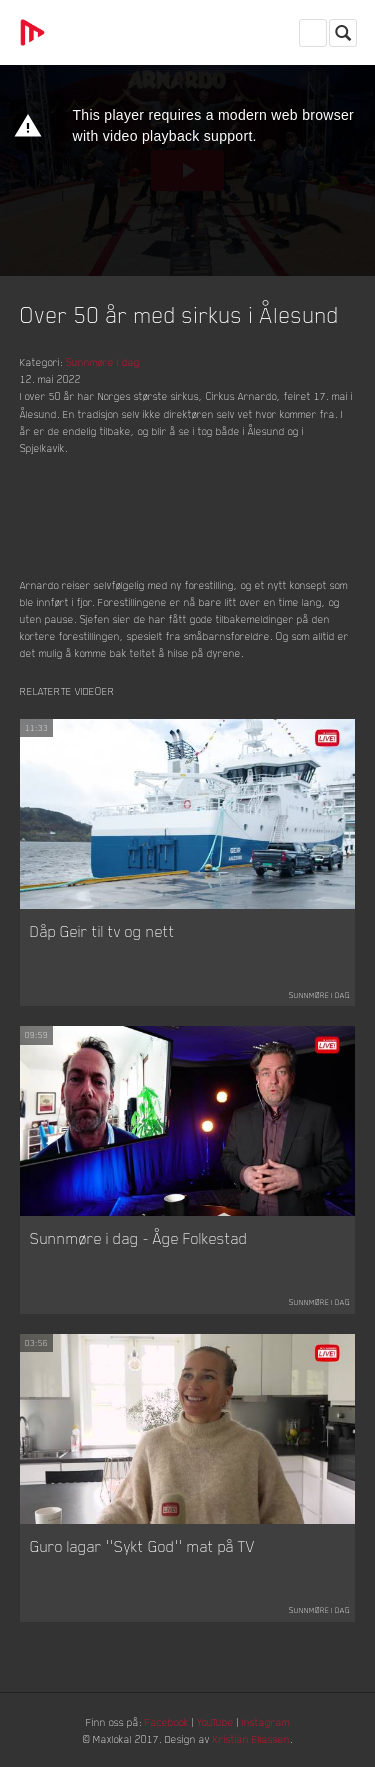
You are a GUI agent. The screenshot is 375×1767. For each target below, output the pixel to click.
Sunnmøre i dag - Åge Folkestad (139, 1238)
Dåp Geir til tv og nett (102, 931)
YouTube (215, 1721)
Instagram (266, 1721)
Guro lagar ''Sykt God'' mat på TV (142, 1546)
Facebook (167, 1721)
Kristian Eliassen (251, 1738)
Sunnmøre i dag (103, 361)
